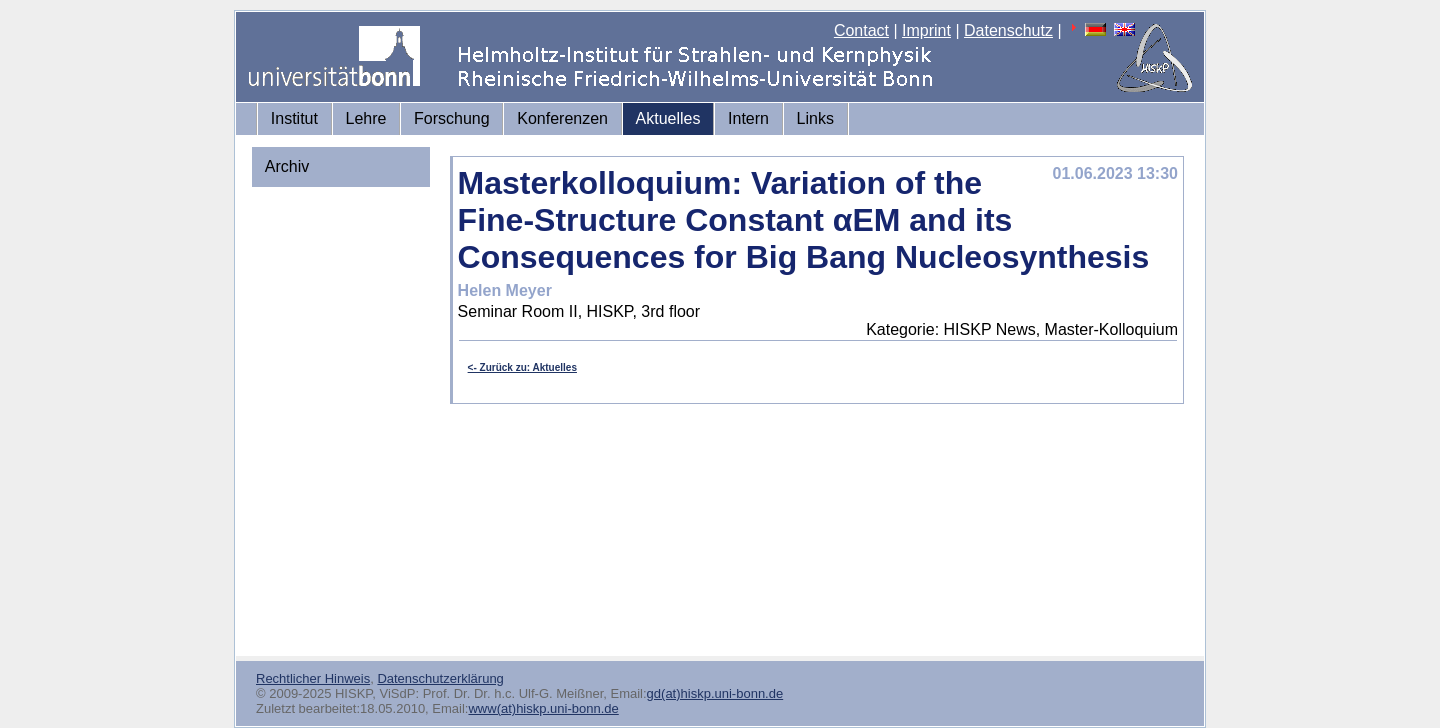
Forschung (452, 118)
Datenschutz (1008, 30)
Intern (748, 118)
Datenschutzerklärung (440, 678)
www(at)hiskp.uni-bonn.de (543, 708)
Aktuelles (668, 118)
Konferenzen (562, 118)
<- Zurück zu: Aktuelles (522, 367)
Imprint (926, 30)
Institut (294, 118)
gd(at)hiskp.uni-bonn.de (715, 693)
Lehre (366, 118)
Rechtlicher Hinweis (313, 678)
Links (815, 118)
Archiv (287, 166)
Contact (861, 30)
